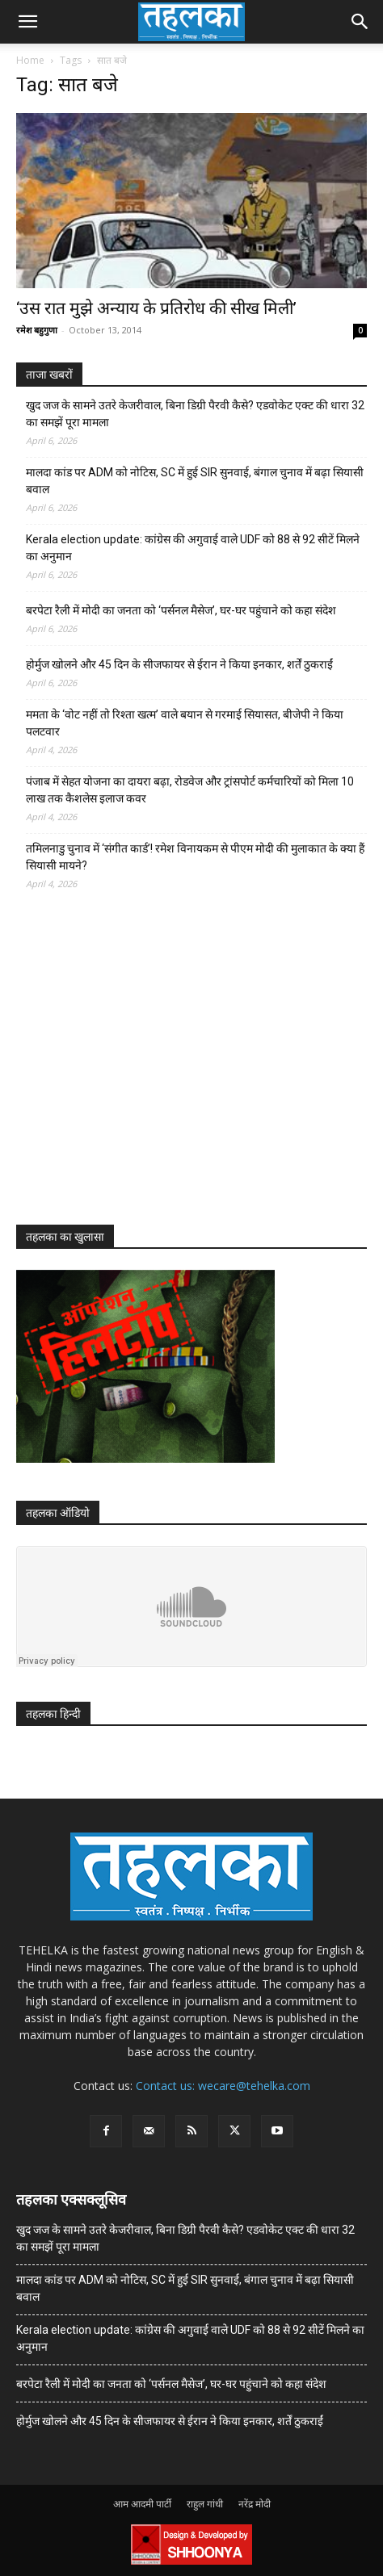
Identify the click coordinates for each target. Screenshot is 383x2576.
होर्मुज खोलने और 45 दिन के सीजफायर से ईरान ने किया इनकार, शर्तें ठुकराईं (179, 664)
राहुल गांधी (205, 2504)
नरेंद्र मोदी (254, 2504)
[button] (27, 22)
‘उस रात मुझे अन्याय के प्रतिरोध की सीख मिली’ (156, 308)
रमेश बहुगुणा (36, 330)
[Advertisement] (137, 1072)
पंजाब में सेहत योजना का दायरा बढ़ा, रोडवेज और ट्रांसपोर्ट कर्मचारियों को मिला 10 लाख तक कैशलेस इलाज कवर (190, 790)
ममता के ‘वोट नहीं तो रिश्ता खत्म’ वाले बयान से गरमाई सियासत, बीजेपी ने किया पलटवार (184, 723)
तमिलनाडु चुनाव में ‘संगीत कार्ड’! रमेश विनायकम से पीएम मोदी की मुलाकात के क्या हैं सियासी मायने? (195, 857)
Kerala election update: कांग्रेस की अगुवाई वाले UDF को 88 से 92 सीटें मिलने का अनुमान (193, 548)
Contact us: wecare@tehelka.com (223, 2085)
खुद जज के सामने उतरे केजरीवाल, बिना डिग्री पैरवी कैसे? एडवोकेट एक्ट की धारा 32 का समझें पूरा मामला (195, 414)
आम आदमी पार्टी (142, 2504)
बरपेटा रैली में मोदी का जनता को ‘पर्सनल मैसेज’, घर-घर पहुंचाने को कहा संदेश (181, 610)
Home (30, 60)
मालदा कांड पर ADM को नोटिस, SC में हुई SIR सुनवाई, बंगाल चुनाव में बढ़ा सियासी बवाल (195, 481)
